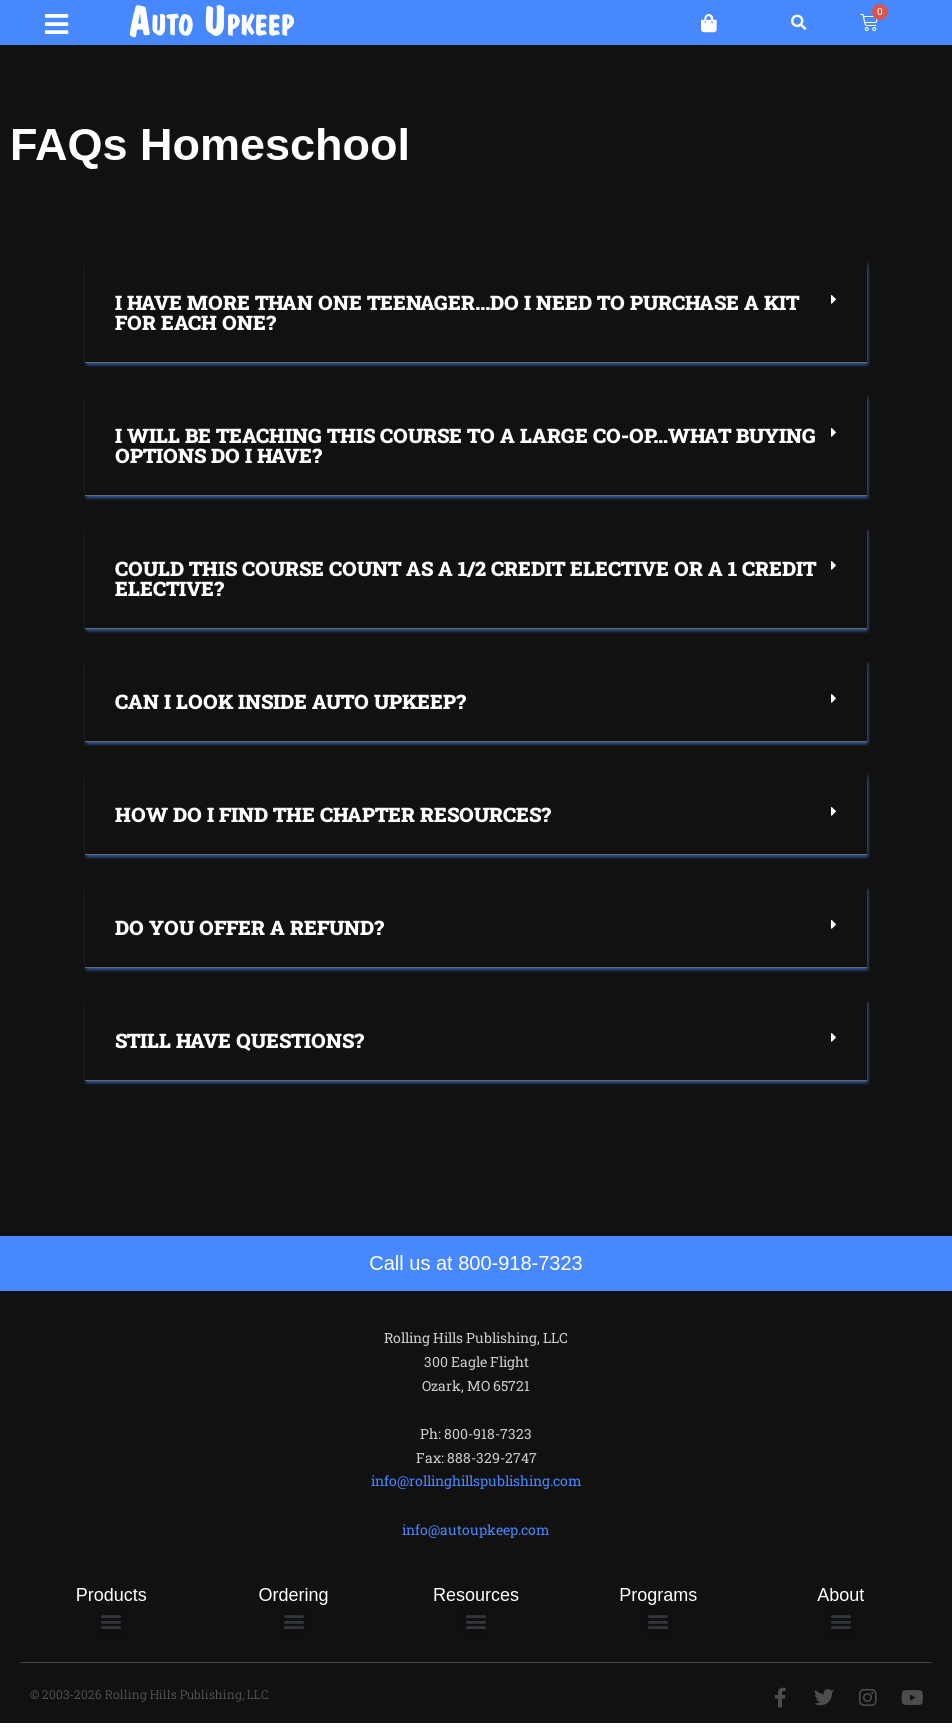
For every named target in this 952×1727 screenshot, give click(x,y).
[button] (57, 21)
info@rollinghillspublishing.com (476, 1483)
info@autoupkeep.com (476, 1532)
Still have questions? (239, 1043)
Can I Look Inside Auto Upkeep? (290, 704)
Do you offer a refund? (249, 930)
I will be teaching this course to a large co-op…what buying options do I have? (465, 448)
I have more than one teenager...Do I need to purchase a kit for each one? (457, 315)
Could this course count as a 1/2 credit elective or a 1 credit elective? (465, 581)
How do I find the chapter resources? (333, 817)
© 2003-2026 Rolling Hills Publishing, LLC (149, 1697)
